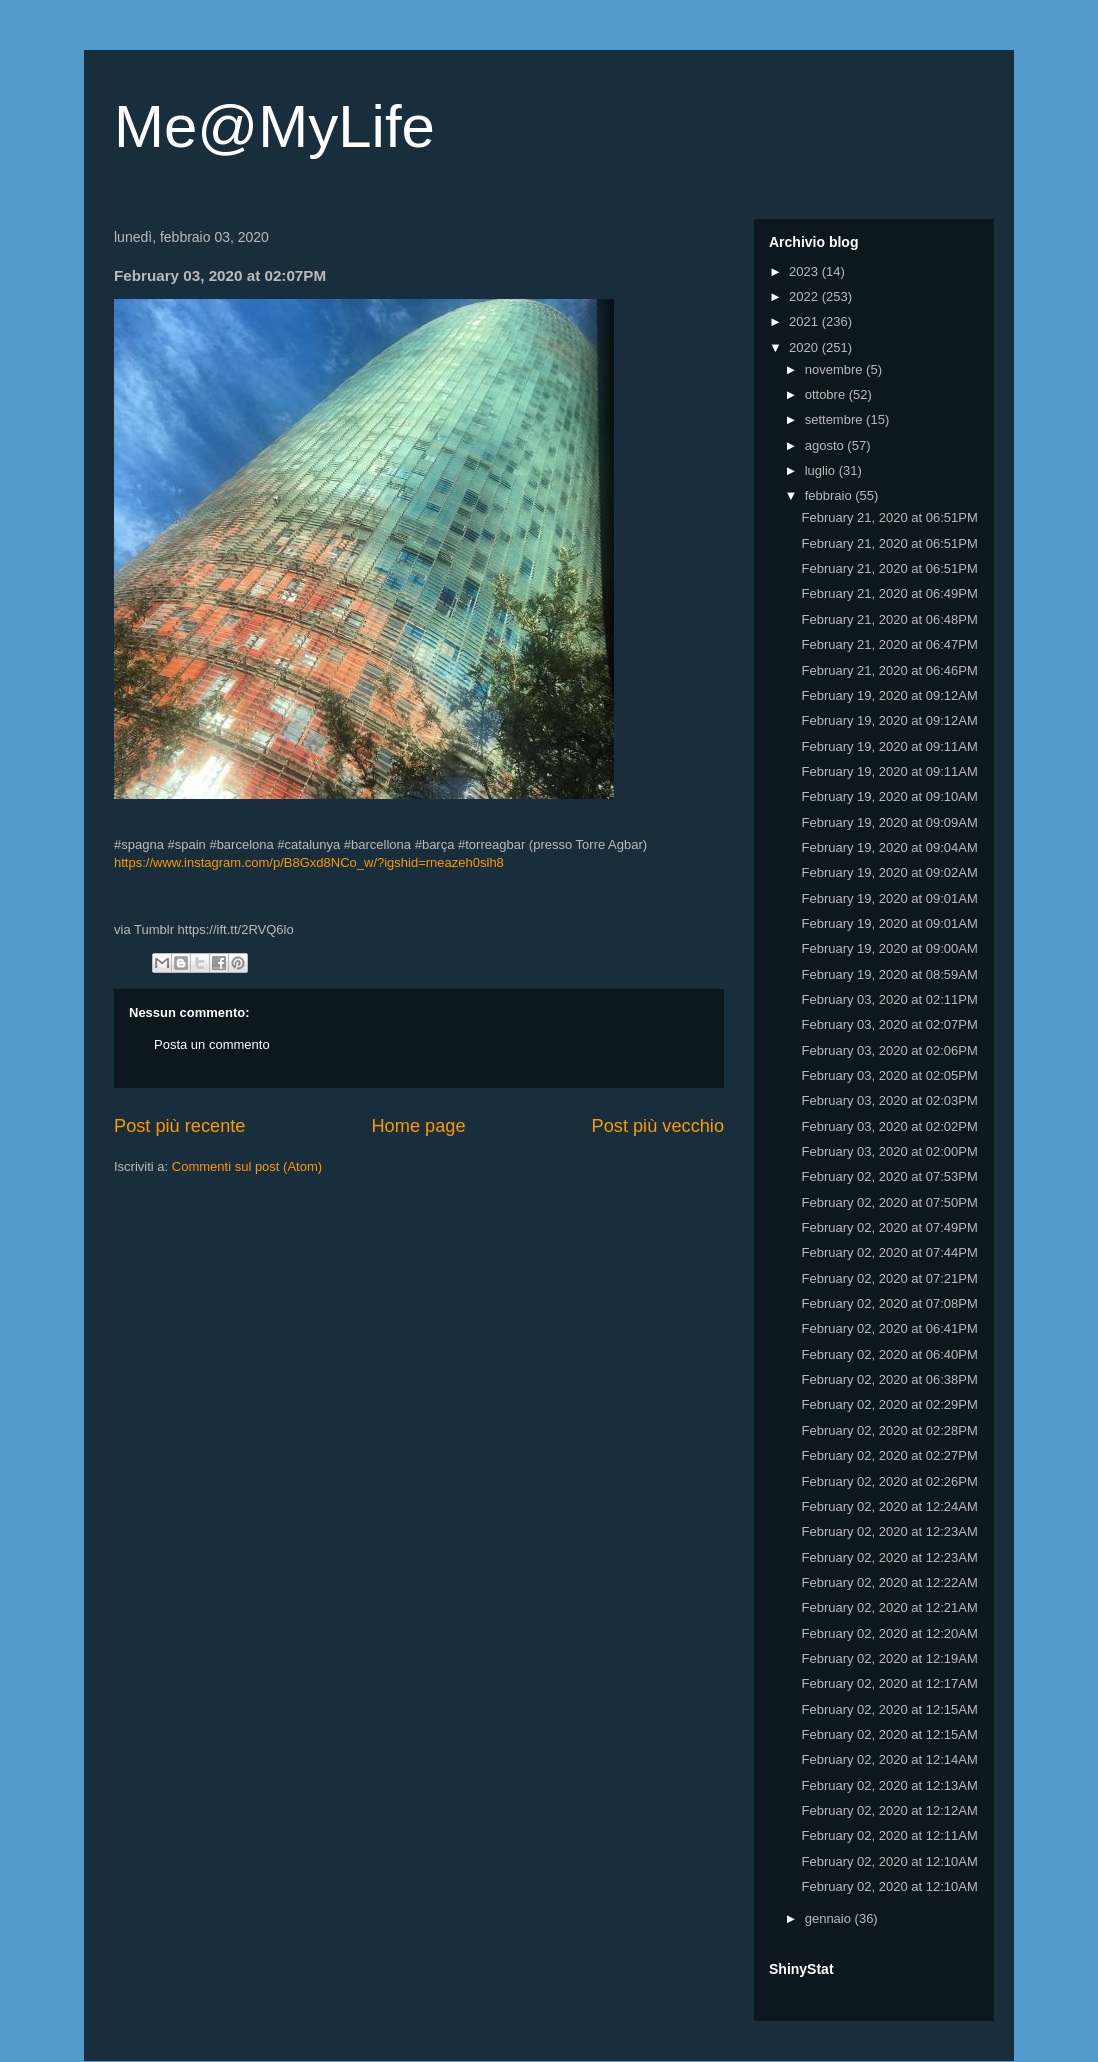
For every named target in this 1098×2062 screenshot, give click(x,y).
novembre (835, 369)
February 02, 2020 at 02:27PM (889, 1455)
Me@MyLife (274, 126)
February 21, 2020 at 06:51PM (889, 517)
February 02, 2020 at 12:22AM (889, 1582)
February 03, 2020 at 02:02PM (889, 1126)
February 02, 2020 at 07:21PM (889, 1278)
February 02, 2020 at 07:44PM (889, 1252)
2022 (805, 296)
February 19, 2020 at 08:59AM (889, 974)
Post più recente (179, 1126)
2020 (805, 347)
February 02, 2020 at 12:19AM (889, 1658)
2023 (805, 271)
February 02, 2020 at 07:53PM (889, 1176)
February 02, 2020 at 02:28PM (889, 1430)
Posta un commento (212, 1044)
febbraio (830, 495)
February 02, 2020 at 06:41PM (889, 1328)
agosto (826, 445)
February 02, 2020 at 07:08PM (889, 1303)
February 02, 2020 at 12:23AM (889, 1531)
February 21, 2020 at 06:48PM (889, 619)
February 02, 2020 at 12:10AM (889, 1861)
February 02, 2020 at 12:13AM (889, 1785)
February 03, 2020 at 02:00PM (889, 1151)
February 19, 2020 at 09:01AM (889, 898)
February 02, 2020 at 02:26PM (889, 1481)
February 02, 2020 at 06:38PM (889, 1379)
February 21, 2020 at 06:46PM (889, 670)
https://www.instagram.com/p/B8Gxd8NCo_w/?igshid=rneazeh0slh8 (309, 862)
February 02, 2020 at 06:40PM (889, 1354)
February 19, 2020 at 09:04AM (889, 847)
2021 (805, 321)
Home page (418, 1126)
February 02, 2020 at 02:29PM (889, 1404)
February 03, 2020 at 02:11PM (889, 999)
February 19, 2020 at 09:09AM (889, 822)
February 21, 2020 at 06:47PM (889, 644)
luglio (822, 470)
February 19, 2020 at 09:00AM (889, 948)
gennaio (830, 1918)
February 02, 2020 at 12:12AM (889, 1810)
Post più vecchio (658, 1126)
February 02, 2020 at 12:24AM (889, 1506)
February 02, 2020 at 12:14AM (889, 1759)
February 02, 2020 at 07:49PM (889, 1227)
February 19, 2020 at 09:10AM (889, 796)
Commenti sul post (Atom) (247, 1166)
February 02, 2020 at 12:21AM (889, 1607)
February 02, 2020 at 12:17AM (889, 1683)
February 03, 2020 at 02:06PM (889, 1050)
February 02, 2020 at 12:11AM (889, 1835)
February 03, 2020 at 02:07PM (889, 1024)
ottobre (827, 394)
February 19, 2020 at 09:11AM (889, 746)
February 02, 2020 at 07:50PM (889, 1202)
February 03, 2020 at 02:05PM (889, 1075)
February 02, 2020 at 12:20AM (889, 1633)
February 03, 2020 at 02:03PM (889, 1100)
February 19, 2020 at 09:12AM (889, 695)
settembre (835, 419)
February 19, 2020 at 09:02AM (889, 872)
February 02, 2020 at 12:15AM (889, 1709)
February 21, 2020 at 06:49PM (889, 593)
